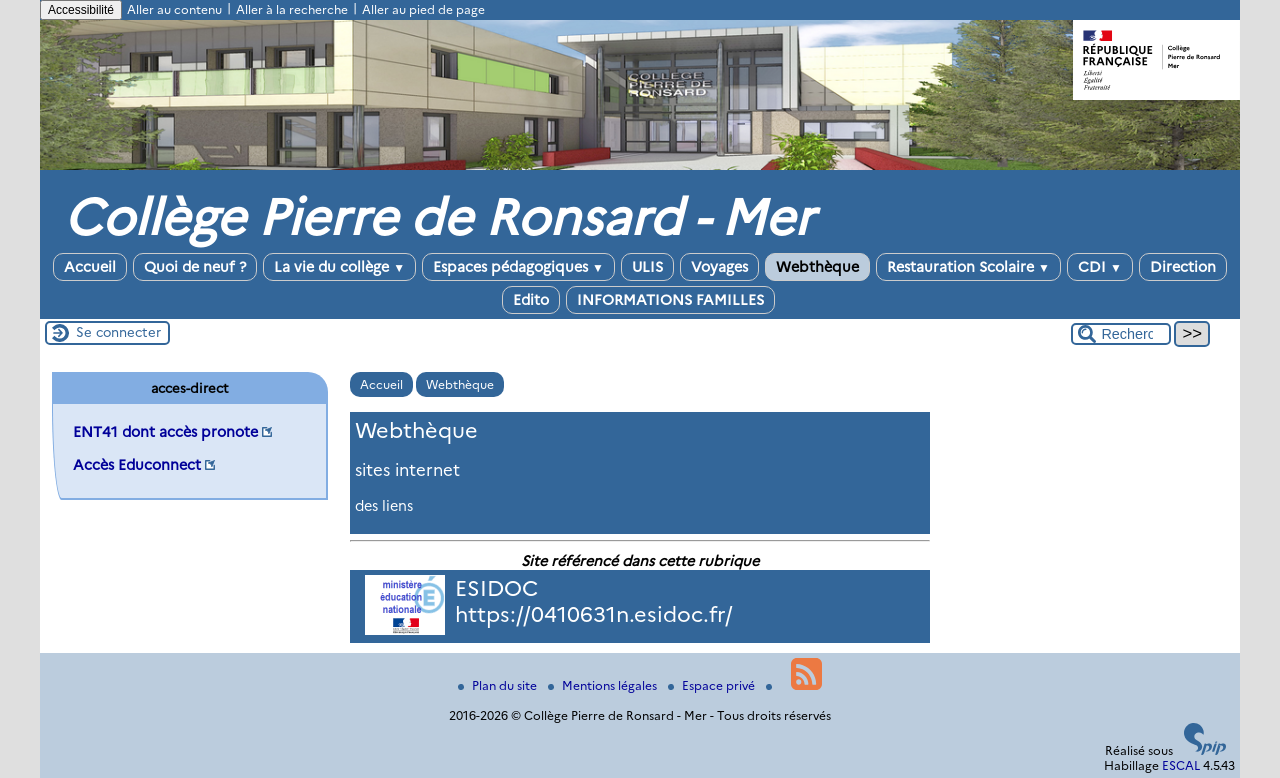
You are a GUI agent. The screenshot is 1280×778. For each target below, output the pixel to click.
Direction (1183, 267)
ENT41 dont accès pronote (165, 432)
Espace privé (713, 685)
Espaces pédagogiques (518, 267)
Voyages (719, 267)
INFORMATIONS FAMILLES (670, 300)
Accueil (90, 267)
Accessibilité (81, 10)
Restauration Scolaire (968, 267)
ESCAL (1181, 765)
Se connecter (118, 332)
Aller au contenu (174, 9)
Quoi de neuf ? (195, 267)
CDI (1100, 267)
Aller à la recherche (292, 9)
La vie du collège (339, 267)
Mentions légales (604, 685)
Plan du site (499, 685)
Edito (531, 300)
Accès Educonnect (137, 465)
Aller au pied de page (423, 9)
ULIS (647, 267)
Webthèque (817, 267)
